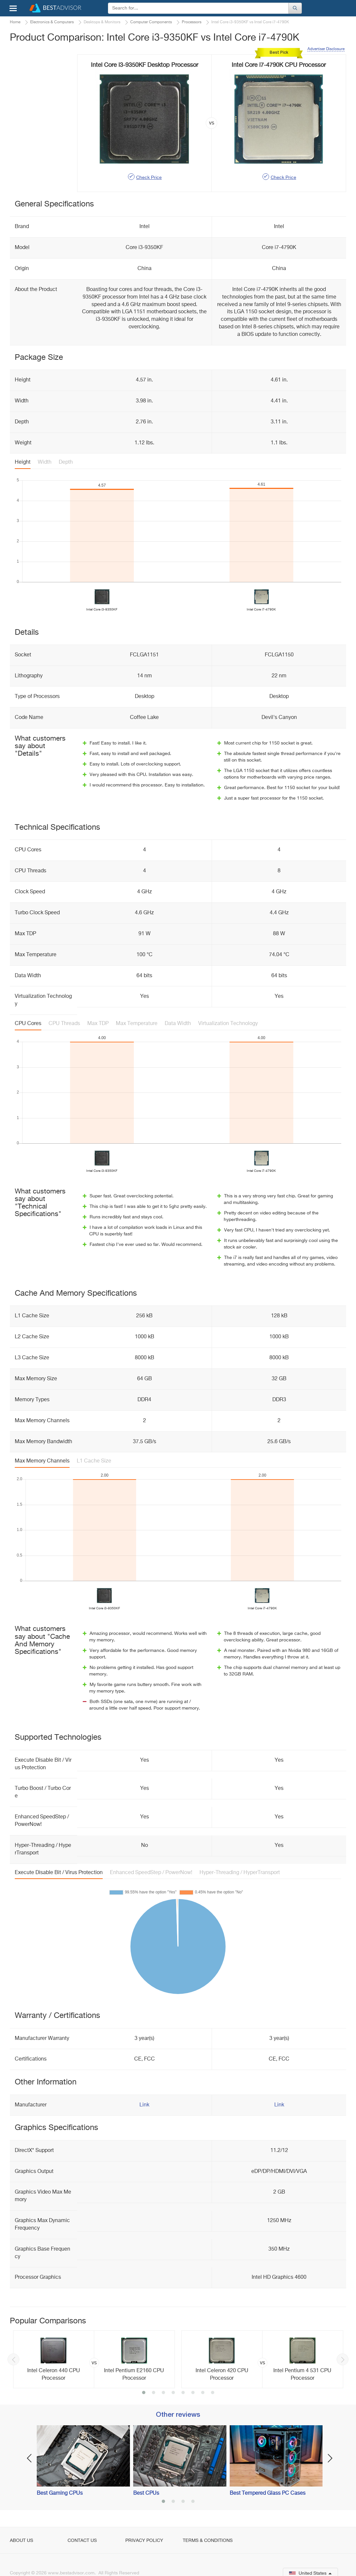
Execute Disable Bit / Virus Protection (59, 1872)
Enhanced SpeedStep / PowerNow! (151, 1872)
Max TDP (98, 1023)
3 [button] (163, 2393)
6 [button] (193, 2393)
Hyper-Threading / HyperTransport (239, 1872)
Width (45, 462)
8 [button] (212, 2393)
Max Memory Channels (42, 1461)
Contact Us (82, 2540)
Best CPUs (146, 2493)
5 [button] (183, 2393)
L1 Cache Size (94, 1461)
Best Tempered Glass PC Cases (267, 2493)
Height (23, 462)
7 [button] (202, 2393)
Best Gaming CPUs (60, 2493)
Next (342, 2359)
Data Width (178, 1023)
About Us (21, 2540)
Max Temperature (136, 1023)
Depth (66, 462)
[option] (94, 2359)
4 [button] (173, 2393)
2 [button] (153, 2393)
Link (144, 2105)
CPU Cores (28, 1023)
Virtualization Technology (228, 1023)
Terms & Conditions (208, 2540)
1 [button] (143, 2393)
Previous (13, 2359)
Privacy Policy (144, 2540)
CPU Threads (64, 1023)
